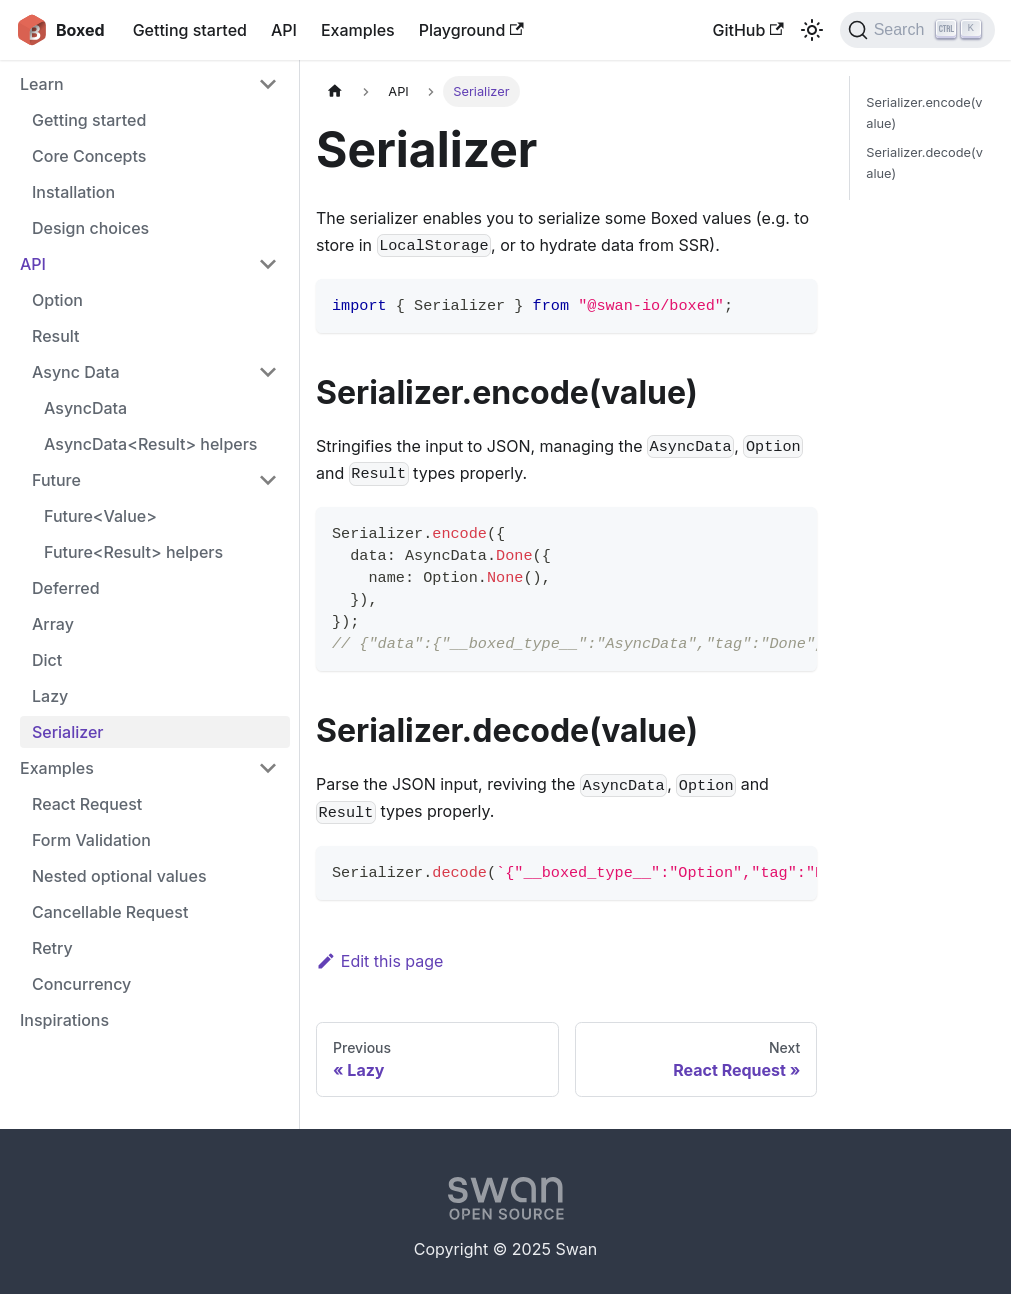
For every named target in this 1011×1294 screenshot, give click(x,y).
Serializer (68, 732)
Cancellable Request (110, 912)
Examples (358, 30)
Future (56, 480)
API (284, 30)
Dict (47, 660)
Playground (471, 30)
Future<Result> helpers (133, 552)
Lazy (50, 696)
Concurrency (81, 984)
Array (53, 624)
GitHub (747, 30)
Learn (42, 84)
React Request (87, 804)
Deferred (66, 588)
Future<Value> (100, 516)
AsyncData (85, 408)
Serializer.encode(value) (924, 113)
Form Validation (91, 840)
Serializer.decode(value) (924, 163)
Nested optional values (119, 876)
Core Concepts (89, 156)
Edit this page (379, 961)
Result (56, 336)
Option (57, 300)
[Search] (917, 30)
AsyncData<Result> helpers (150, 444)
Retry (52, 948)
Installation (73, 192)
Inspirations (64, 1020)
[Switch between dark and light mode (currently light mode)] (812, 30)
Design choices (90, 228)
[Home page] (335, 91)
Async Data (75, 372)
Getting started (190, 30)
